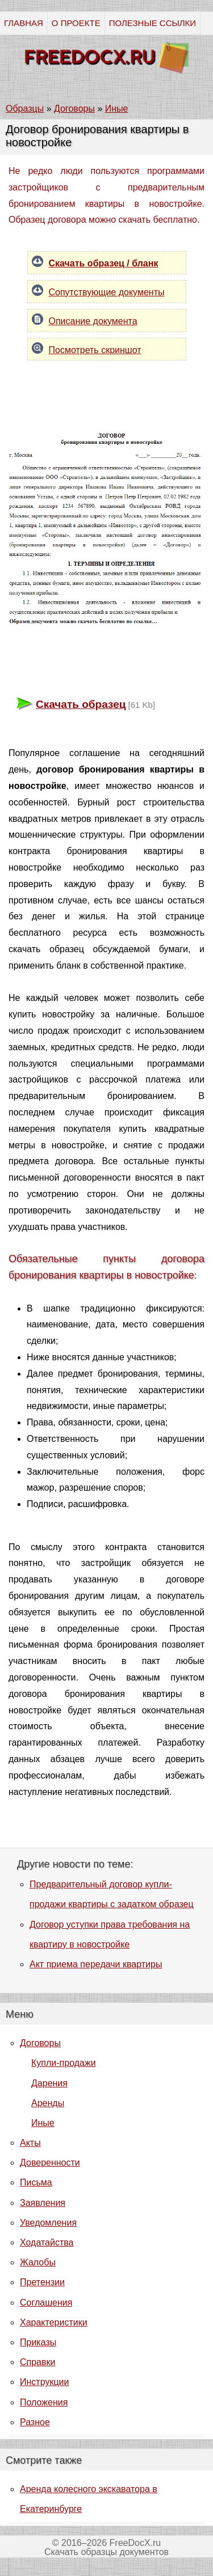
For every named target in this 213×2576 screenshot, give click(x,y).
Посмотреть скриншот (95, 350)
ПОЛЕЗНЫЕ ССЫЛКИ (152, 23)
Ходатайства (46, 2242)
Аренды (47, 2103)
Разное (35, 2422)
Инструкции (44, 2382)
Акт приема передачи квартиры (96, 1964)
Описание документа (93, 321)
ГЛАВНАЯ (23, 23)
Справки (37, 2362)
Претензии (42, 2282)
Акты (30, 2143)
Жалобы (38, 2262)
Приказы (38, 2342)
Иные (43, 2123)
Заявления (42, 2203)
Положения (44, 2402)
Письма (36, 2182)
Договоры (40, 2043)
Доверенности (50, 2162)
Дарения (49, 2083)
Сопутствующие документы (107, 292)
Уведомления (48, 2222)
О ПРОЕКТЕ (76, 23)
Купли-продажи (63, 2063)
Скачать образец (81, 704)
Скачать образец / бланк (103, 263)
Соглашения (46, 2302)
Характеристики (53, 2322)
